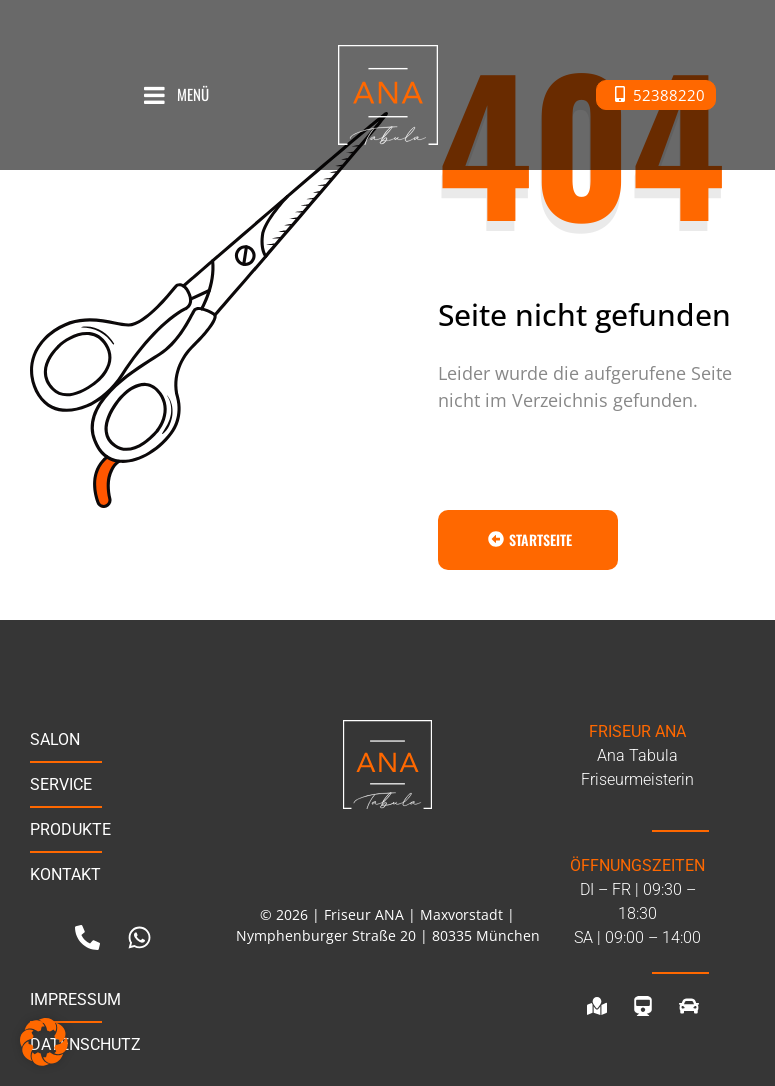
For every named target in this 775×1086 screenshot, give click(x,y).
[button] (44, 1042)
